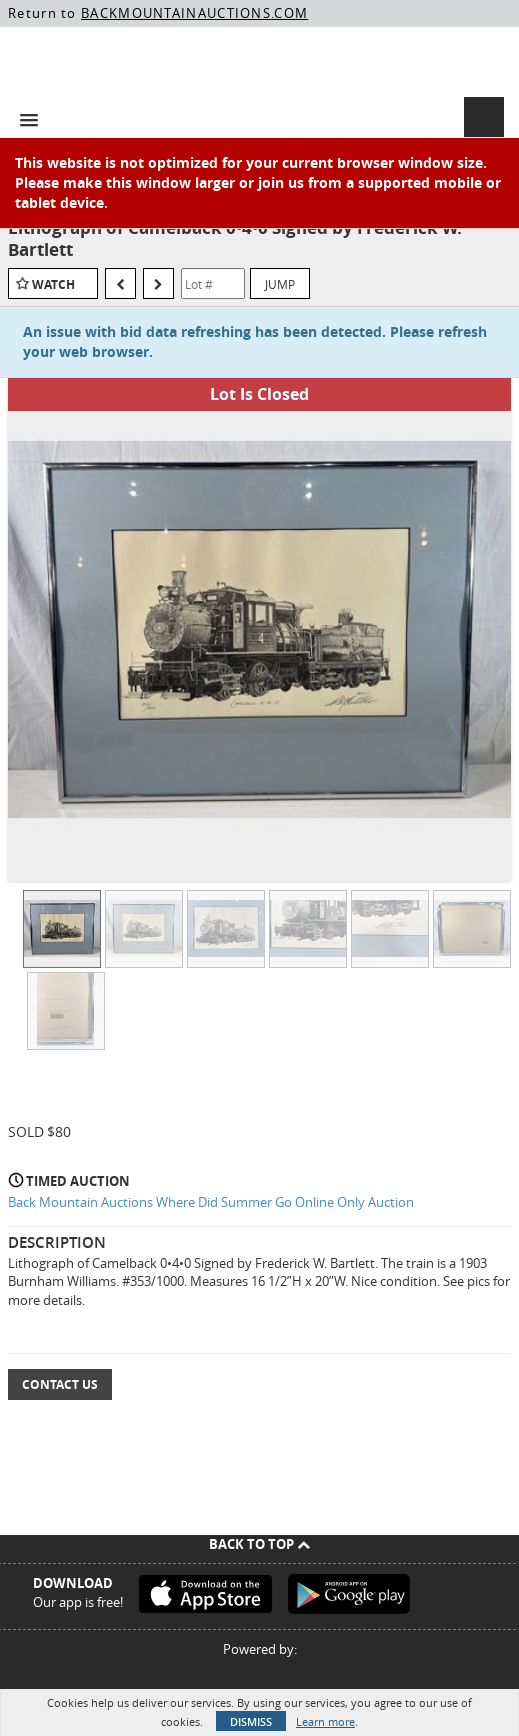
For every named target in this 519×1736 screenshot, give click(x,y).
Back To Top (259, 1544)
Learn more (325, 1721)
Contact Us (60, 1384)
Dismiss (251, 1721)
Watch (53, 284)
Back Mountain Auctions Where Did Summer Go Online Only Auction (211, 1202)
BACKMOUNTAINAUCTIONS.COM (194, 13)
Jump (280, 284)
